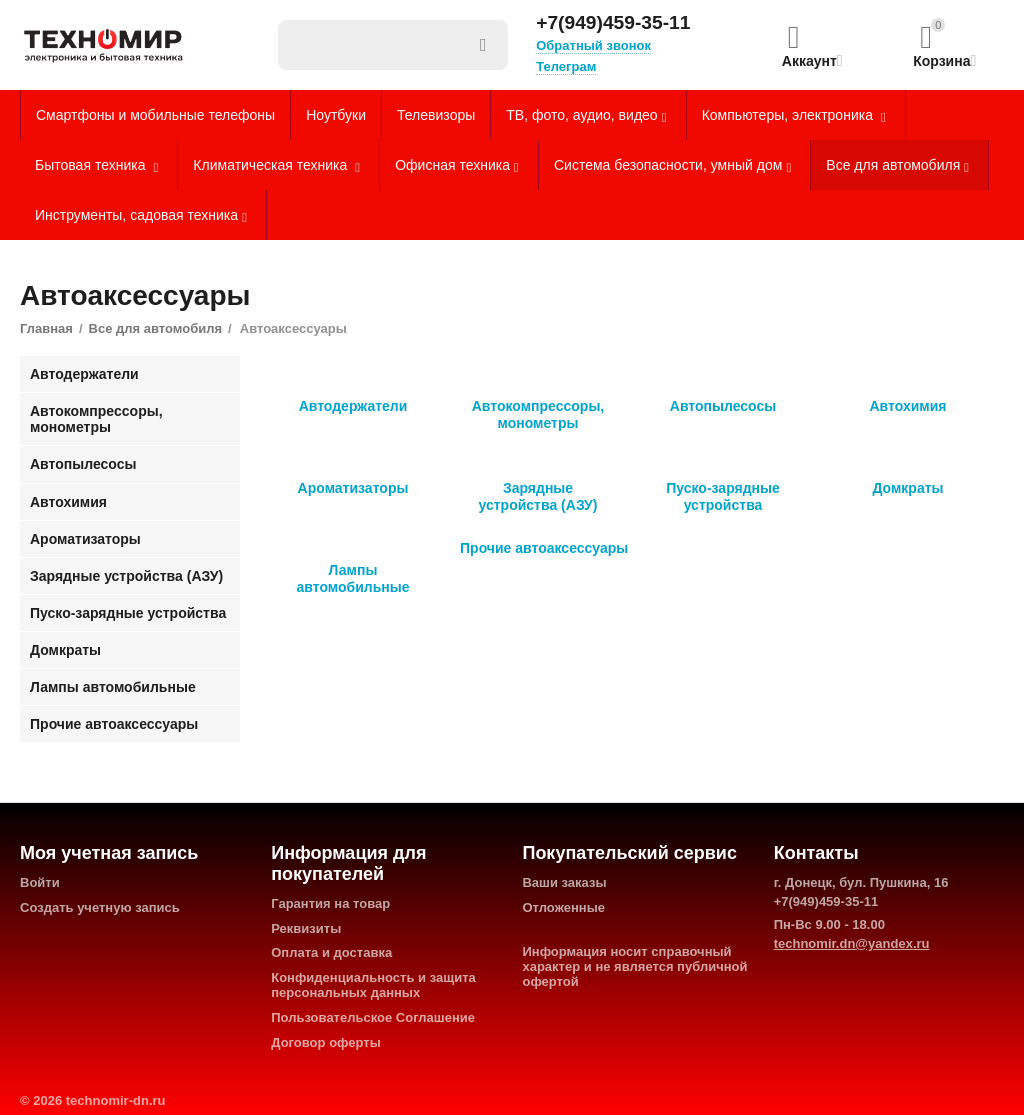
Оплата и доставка (331, 952)
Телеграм (566, 66)
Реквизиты (306, 928)
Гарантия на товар (330, 903)
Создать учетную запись (100, 907)
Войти (40, 882)
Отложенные (563, 907)
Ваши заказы (564, 882)
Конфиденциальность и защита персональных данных (373, 985)
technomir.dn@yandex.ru (852, 943)
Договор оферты (326, 1042)
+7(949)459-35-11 (613, 23)
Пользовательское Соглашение (373, 1017)
